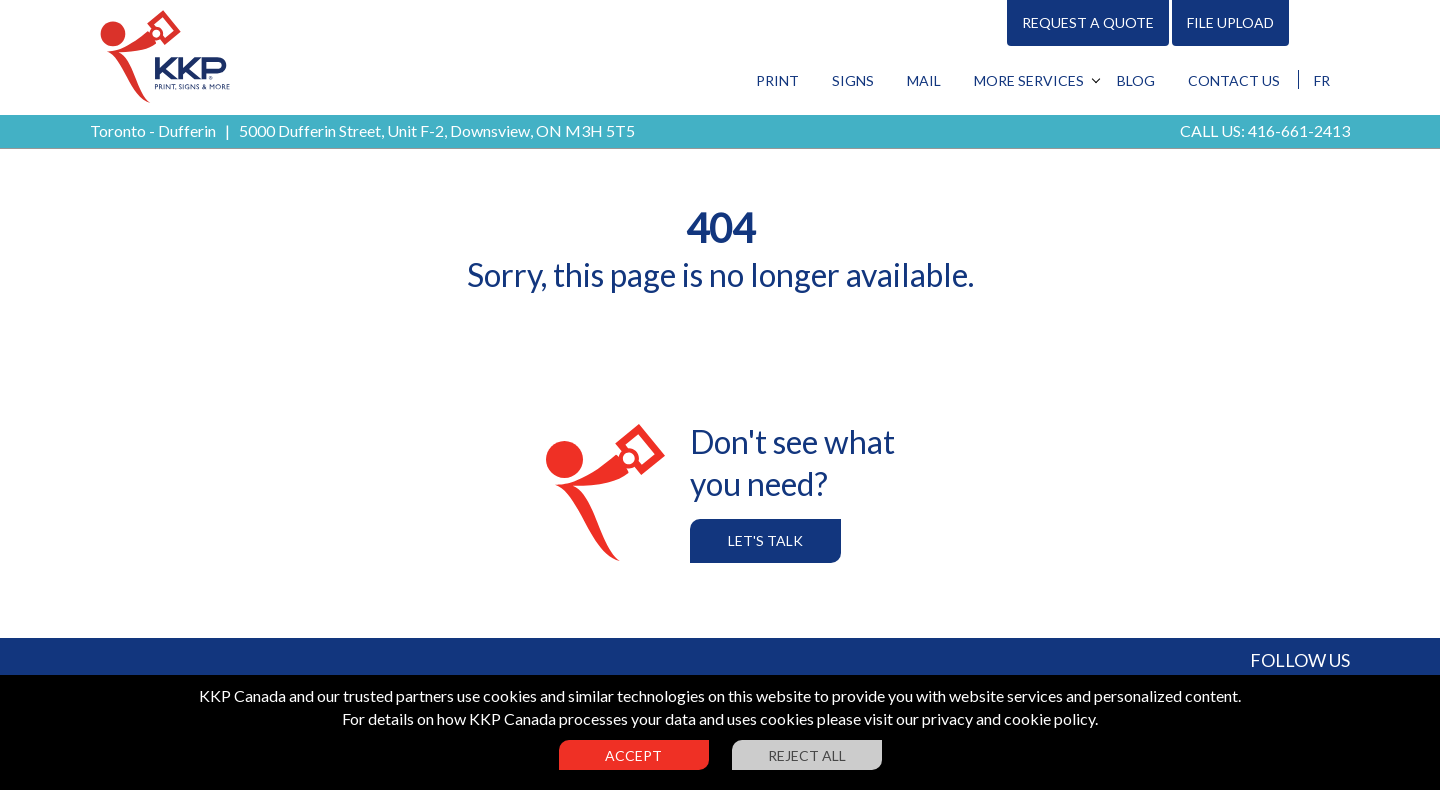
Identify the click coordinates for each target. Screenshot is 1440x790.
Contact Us (1234, 80)
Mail (924, 80)
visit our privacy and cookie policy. (981, 718)
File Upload (1230, 22)
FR (1322, 80)
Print (777, 80)
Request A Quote (1088, 22)
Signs (853, 80)
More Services (1029, 80)
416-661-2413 (1299, 130)
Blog (1136, 80)
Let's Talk (765, 540)
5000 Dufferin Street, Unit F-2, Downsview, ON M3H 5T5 (437, 130)
